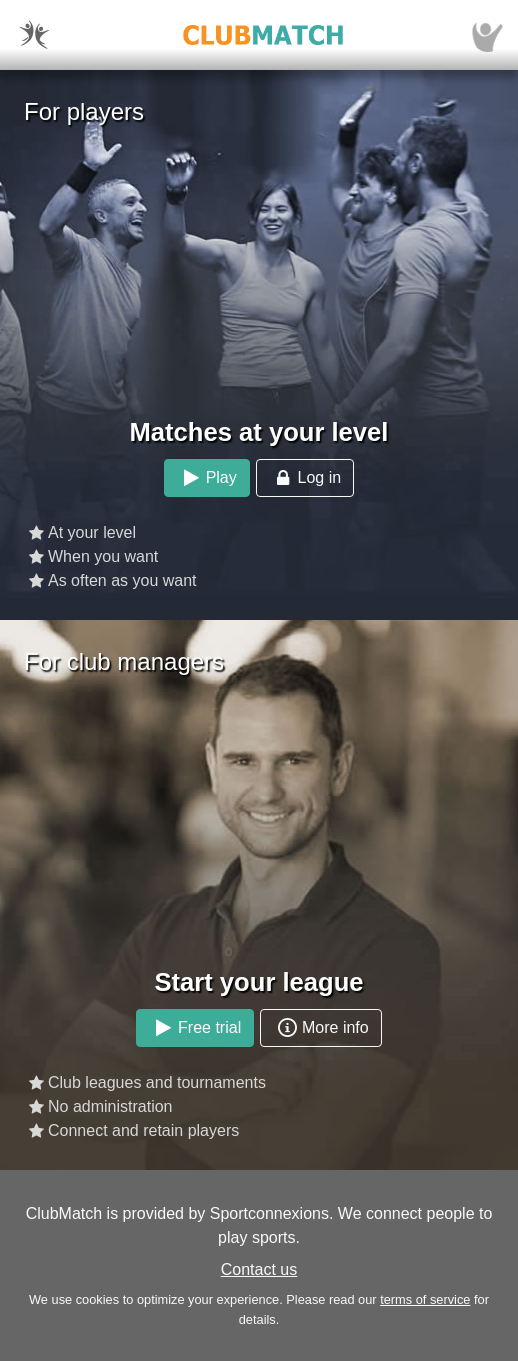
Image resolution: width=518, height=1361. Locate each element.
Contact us (259, 1269)
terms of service (425, 1299)
